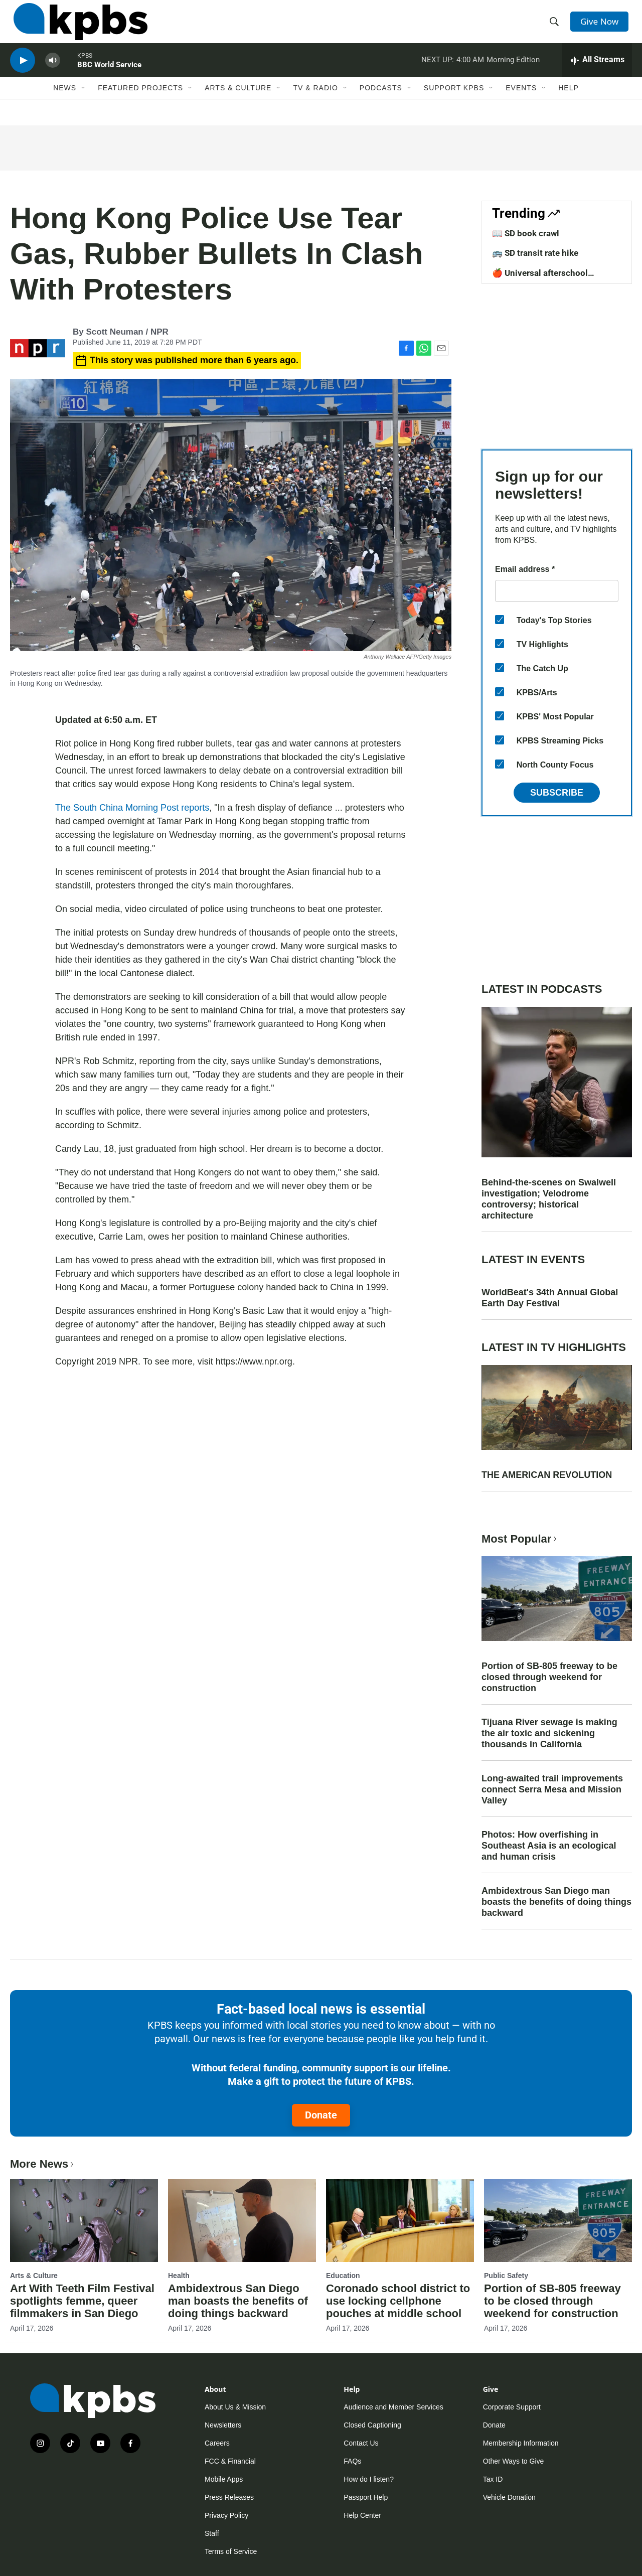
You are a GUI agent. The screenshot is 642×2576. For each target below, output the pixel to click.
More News (43, 2164)
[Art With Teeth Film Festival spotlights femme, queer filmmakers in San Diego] (84, 2220)
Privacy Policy (226, 2515)
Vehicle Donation (509, 2497)
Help (568, 104)
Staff (212, 2533)
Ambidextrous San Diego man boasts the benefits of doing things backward (556, 1902)
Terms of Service (231, 2551)
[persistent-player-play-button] (23, 73)
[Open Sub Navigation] (84, 104)
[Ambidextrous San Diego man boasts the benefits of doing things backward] (242, 2220)
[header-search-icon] (555, 26)
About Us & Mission (235, 2407)
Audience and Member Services (393, 2407)
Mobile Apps (224, 2479)
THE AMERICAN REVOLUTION (547, 1475)
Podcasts (381, 104)
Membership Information (521, 2443)
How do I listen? (369, 2479)
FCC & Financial (230, 2461)
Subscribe (556, 793)
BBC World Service (109, 77)
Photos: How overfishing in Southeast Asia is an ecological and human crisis (549, 1846)
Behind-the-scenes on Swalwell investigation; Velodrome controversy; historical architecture (549, 1199)
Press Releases (229, 2497)
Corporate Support (512, 2407)
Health (179, 2275)
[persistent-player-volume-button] (52, 73)
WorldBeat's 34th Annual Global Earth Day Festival (550, 1297)
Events (521, 104)
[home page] (77, 26)
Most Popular (520, 1539)
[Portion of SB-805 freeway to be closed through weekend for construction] (558, 2220)
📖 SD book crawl (525, 233)
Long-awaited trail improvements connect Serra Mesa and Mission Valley (552, 1789)
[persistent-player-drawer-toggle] (597, 73)
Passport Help (366, 2497)
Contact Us (361, 2443)
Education (343, 2275)
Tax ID (493, 2479)
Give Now (602, 26)
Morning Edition (513, 72)
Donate (321, 2115)
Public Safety (506, 2275)
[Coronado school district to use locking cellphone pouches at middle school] (400, 2220)
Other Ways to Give (513, 2461)
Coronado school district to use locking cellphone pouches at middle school (398, 2301)
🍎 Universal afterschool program (540, 278)
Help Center (362, 2515)
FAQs (352, 2461)
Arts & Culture (238, 104)
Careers (217, 2443)
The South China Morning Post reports (132, 808)
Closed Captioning (372, 2425)
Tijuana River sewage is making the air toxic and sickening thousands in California (549, 1733)
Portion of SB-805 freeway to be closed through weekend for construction (549, 1677)
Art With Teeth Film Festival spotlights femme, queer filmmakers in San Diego (82, 2301)
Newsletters (223, 2425)
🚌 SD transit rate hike (535, 253)
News (64, 104)
